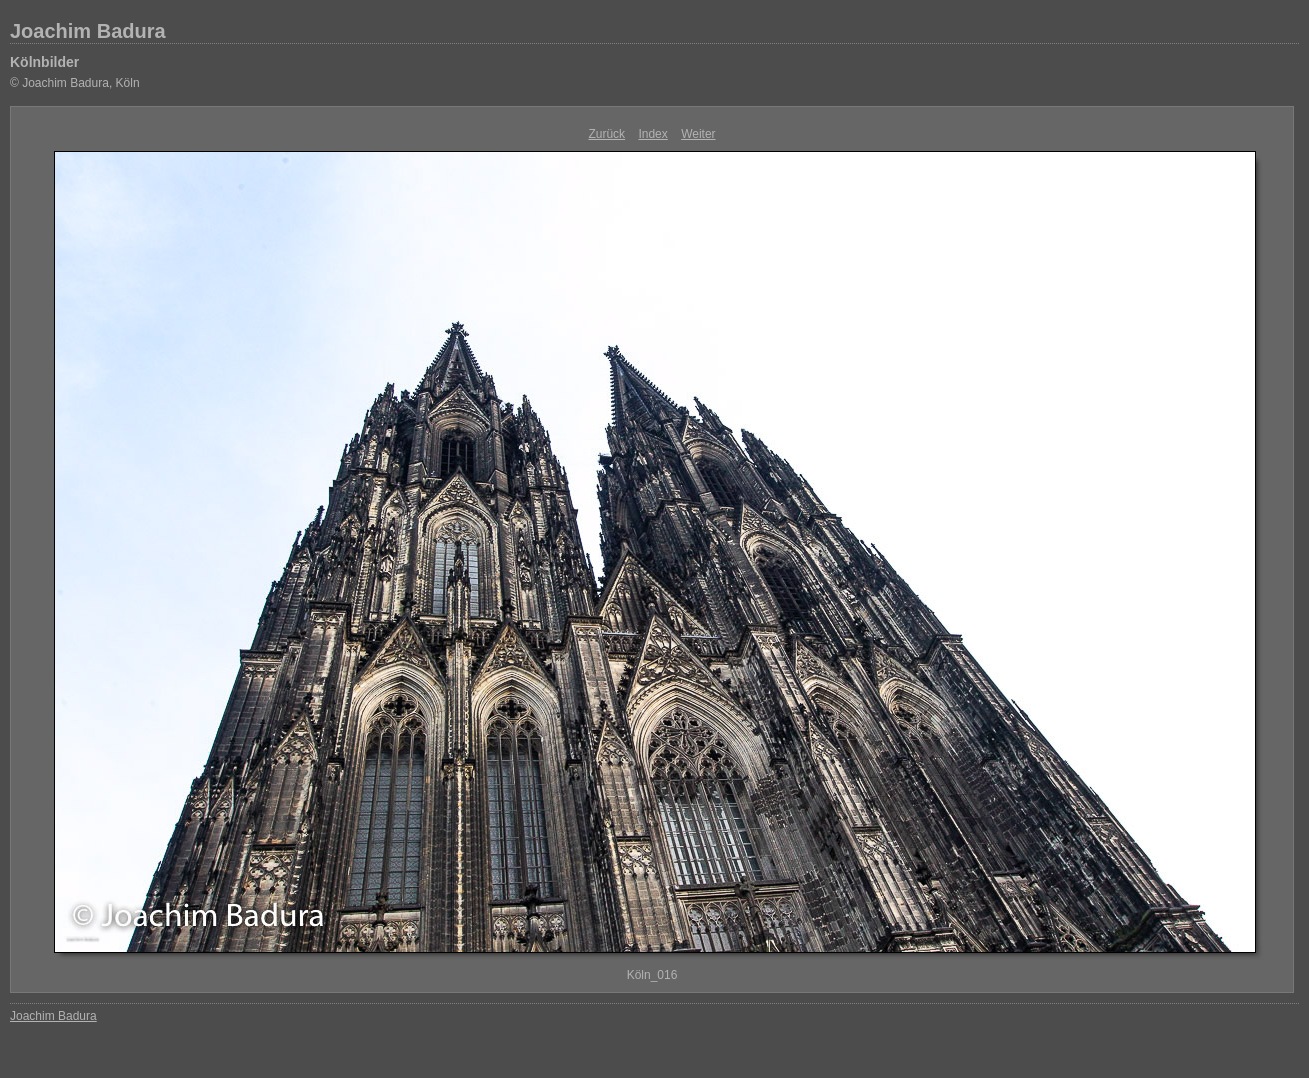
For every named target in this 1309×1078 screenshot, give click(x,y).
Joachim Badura (88, 31)
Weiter (698, 134)
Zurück (606, 134)
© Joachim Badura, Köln (75, 83)
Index (652, 134)
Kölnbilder (44, 62)
